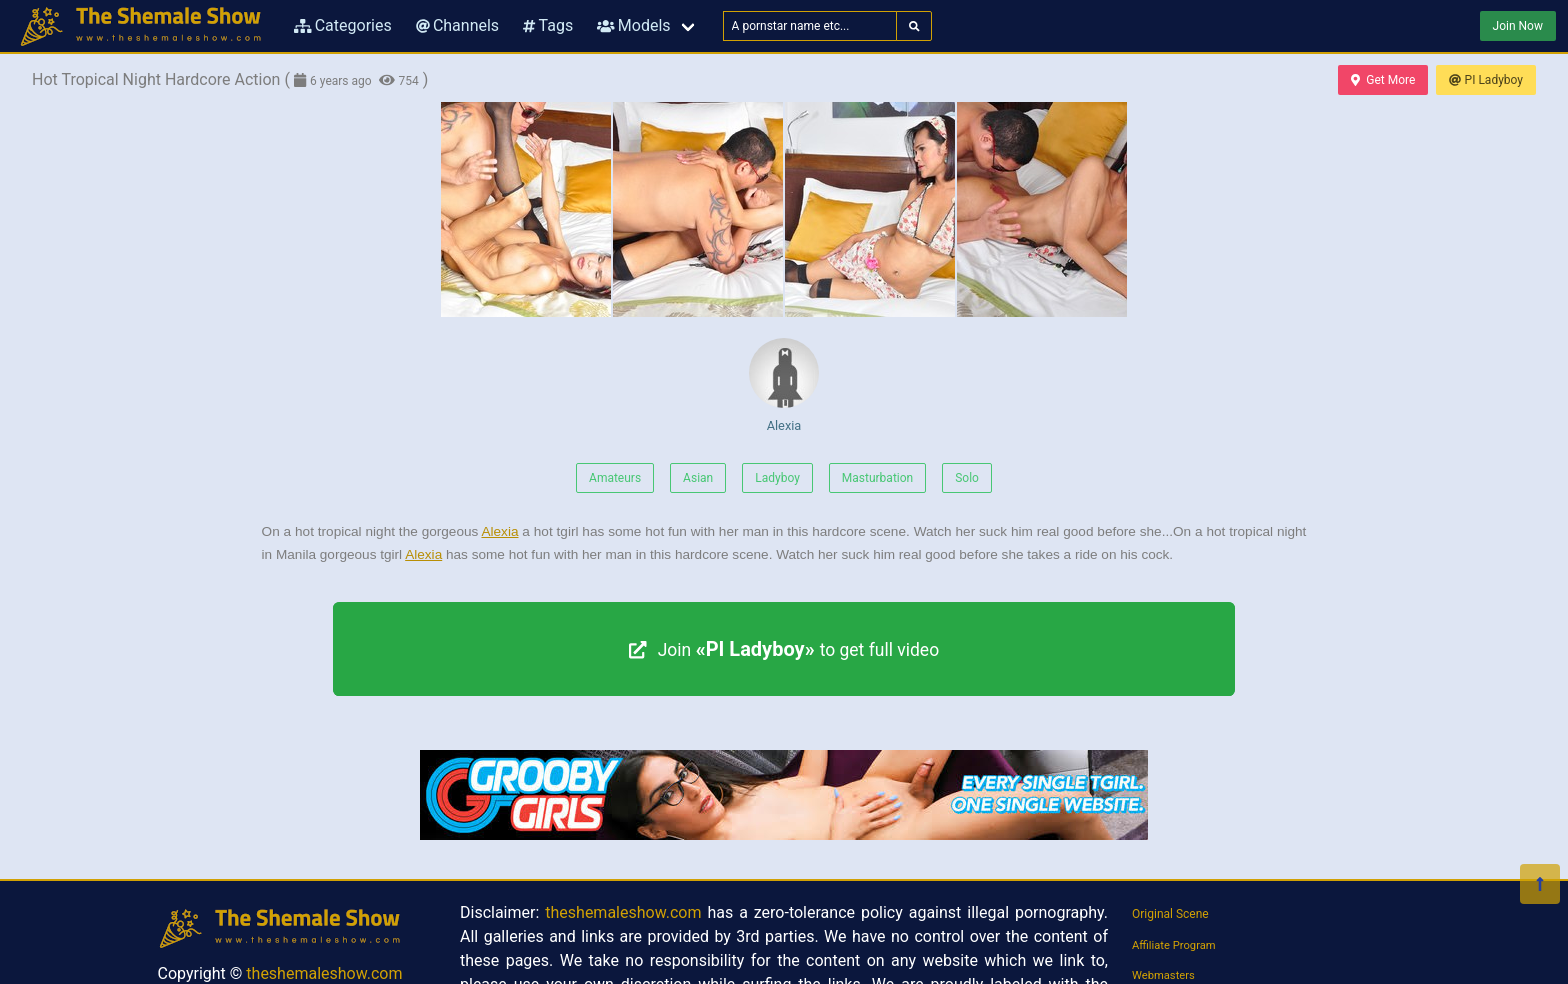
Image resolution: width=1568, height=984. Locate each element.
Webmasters (1163, 975)
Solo (967, 478)
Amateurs (615, 478)
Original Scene (1170, 914)
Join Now (1518, 26)
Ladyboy (777, 478)
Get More (1383, 80)
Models (633, 25)
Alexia (784, 385)
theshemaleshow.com (324, 973)
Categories (343, 25)
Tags (548, 25)
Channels (457, 25)
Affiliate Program (1174, 945)
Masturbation (877, 478)
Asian (698, 478)
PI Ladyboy (1486, 80)
